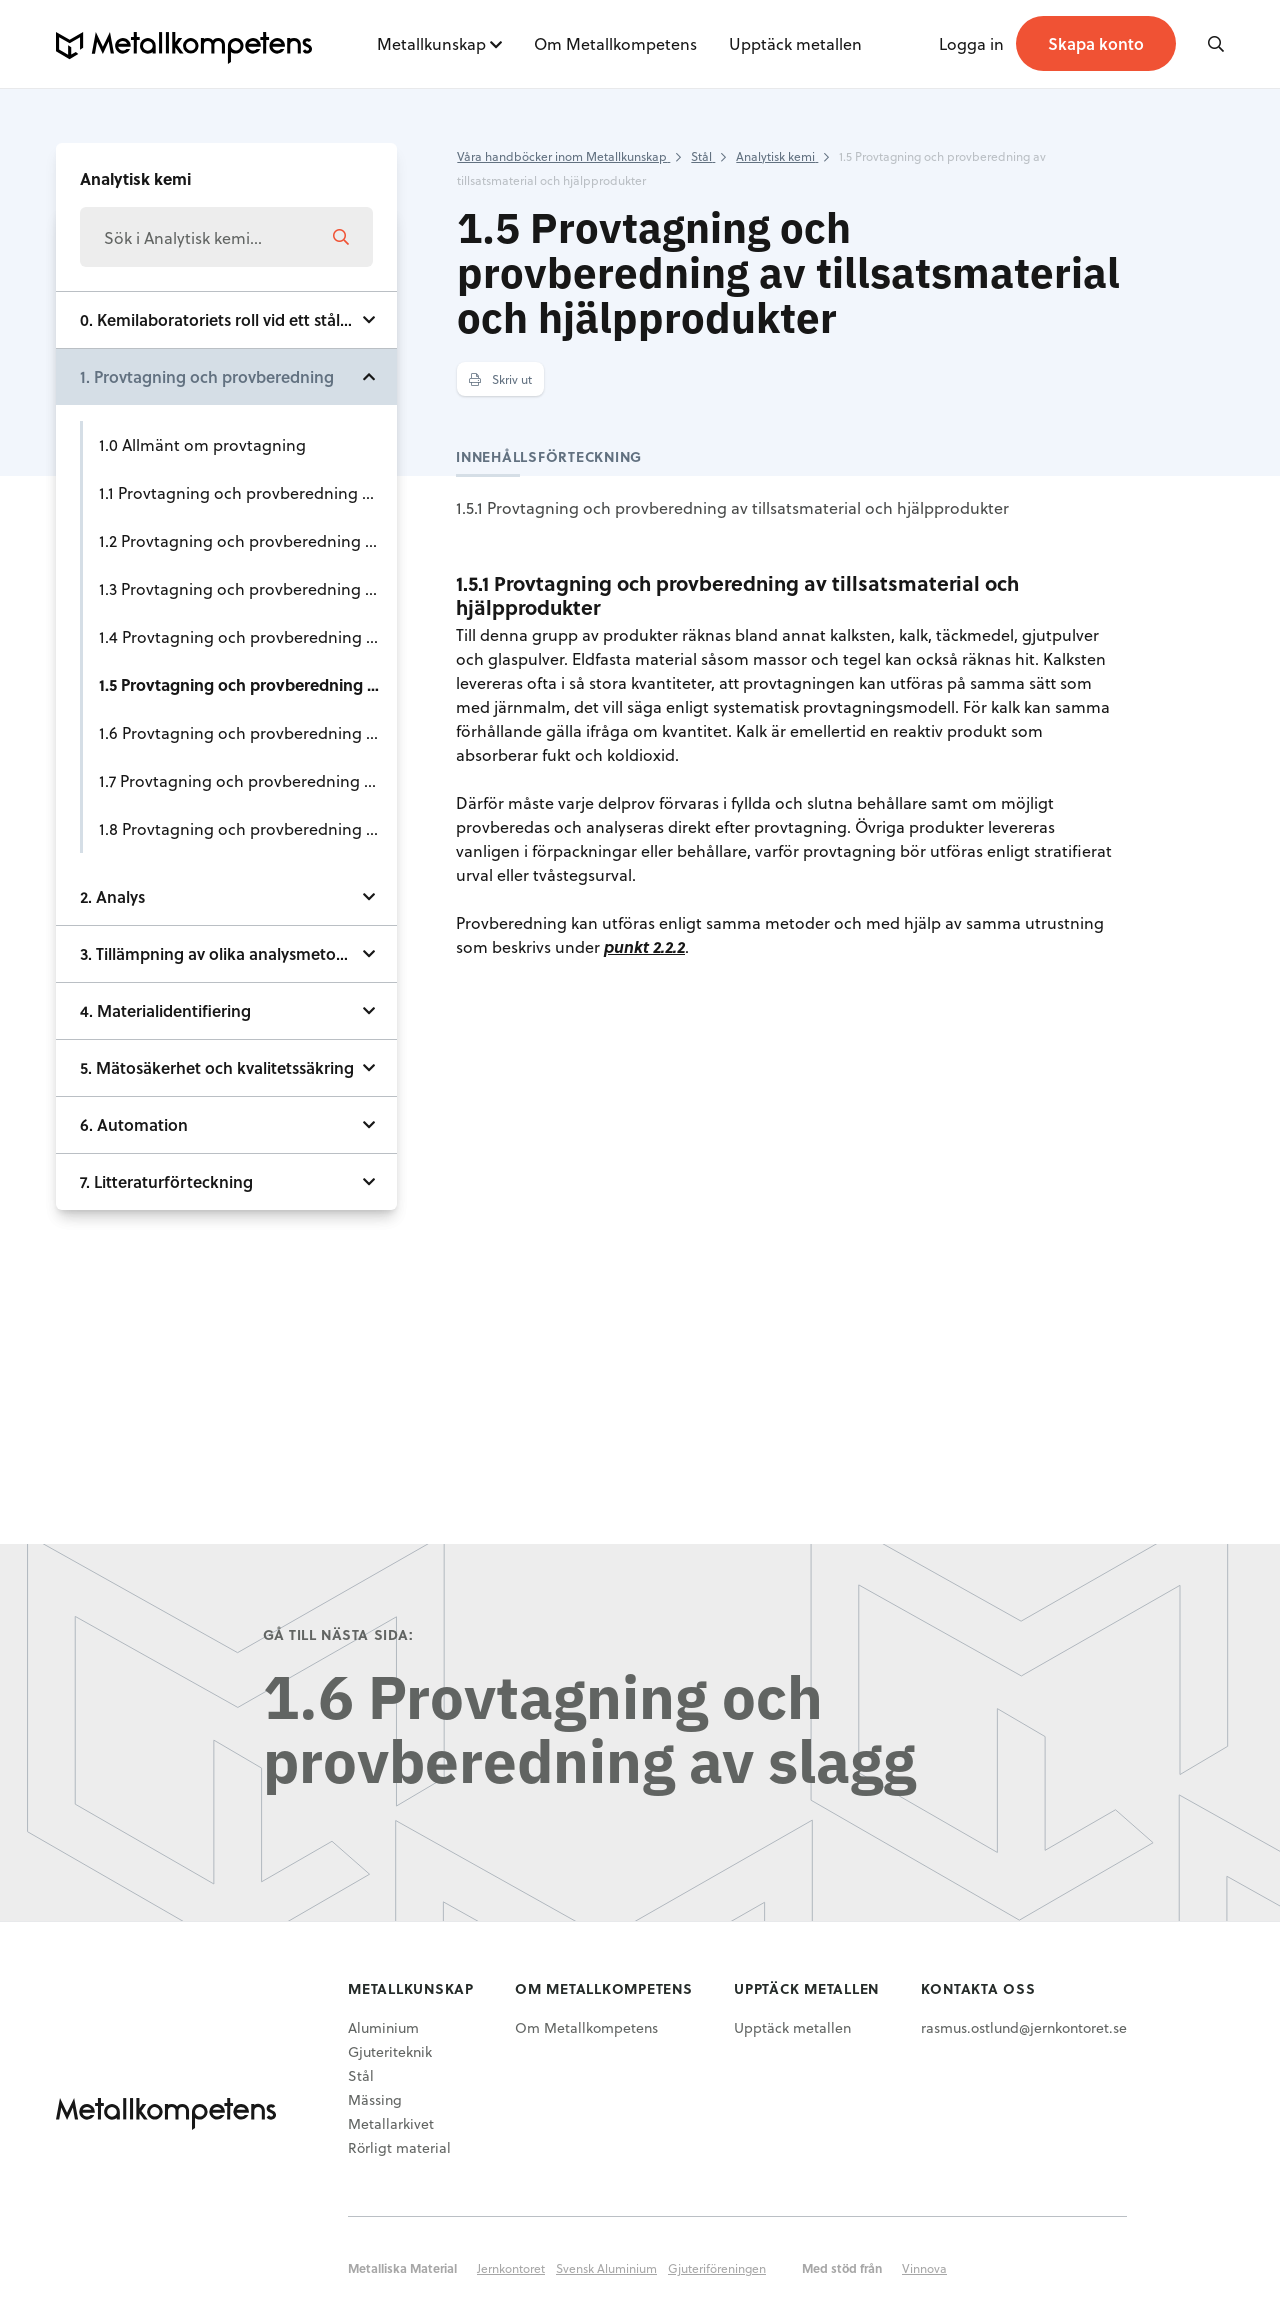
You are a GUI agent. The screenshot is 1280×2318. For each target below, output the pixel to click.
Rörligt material (399, 2147)
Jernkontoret (511, 2268)
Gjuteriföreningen (717, 2268)
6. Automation (134, 1124)
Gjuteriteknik (390, 2051)
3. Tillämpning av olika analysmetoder (220, 953)
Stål (361, 2075)
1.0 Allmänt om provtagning (202, 444)
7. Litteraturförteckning (166, 1181)
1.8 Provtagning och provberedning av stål (248, 828)
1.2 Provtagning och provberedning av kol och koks (248, 540)
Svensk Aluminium (606, 2268)
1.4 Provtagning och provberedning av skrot (248, 636)
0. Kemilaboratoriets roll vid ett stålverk (226, 319)
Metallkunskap (431, 43)
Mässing (375, 2099)
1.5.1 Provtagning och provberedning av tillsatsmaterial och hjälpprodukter (732, 507)
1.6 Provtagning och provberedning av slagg (248, 732)
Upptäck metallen (795, 43)
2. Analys (112, 896)
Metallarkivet (391, 2123)
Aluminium (383, 2027)
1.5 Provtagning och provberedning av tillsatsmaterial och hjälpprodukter (248, 684)
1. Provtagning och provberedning (207, 376)
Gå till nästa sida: (338, 1634)
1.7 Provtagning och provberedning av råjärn (248, 780)
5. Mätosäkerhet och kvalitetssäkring (217, 1067)
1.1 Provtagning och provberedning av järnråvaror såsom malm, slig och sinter (248, 492)
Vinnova (924, 2268)
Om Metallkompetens (615, 43)
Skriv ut (500, 379)
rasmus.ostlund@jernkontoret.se (1024, 2027)
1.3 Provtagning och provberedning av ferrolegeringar (248, 588)
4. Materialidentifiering (165, 1010)
